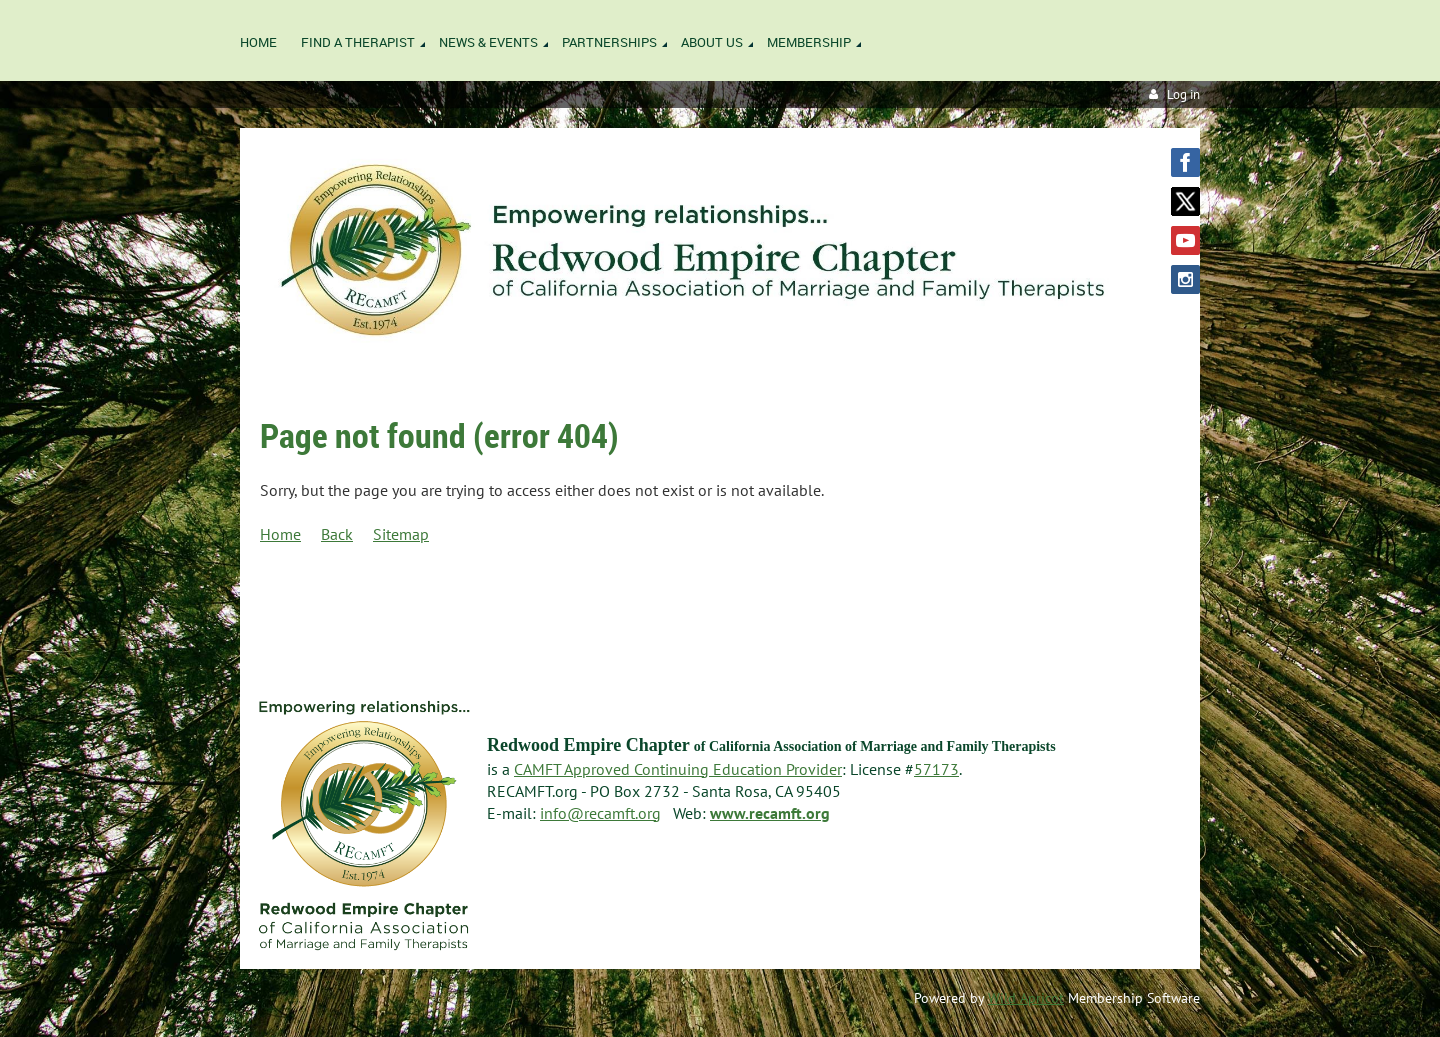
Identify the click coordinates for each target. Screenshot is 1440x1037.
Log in (1183, 94)
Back (337, 534)
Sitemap (401, 534)
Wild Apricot (1026, 998)
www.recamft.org (770, 813)
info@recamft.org (600, 813)
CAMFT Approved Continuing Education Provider (678, 769)
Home (280, 534)
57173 (936, 769)
